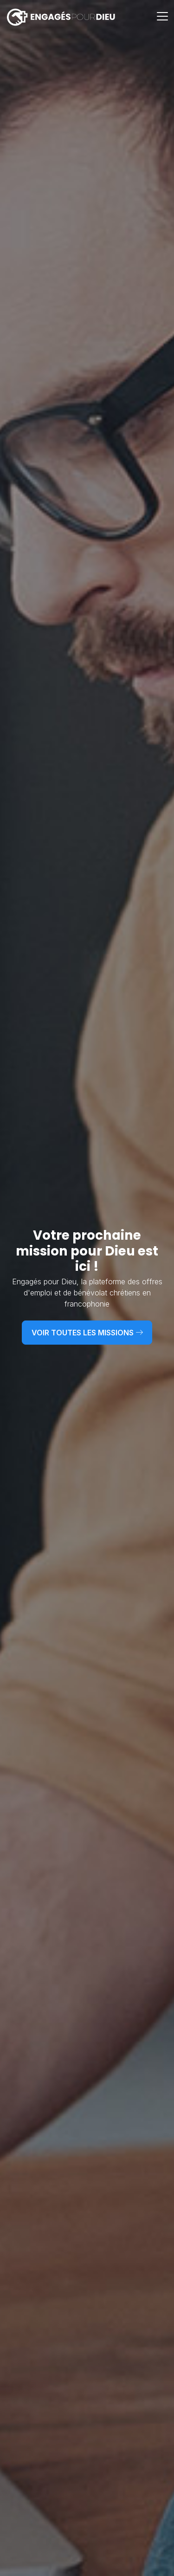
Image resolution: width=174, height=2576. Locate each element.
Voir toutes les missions (87, 1332)
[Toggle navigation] (162, 17)
